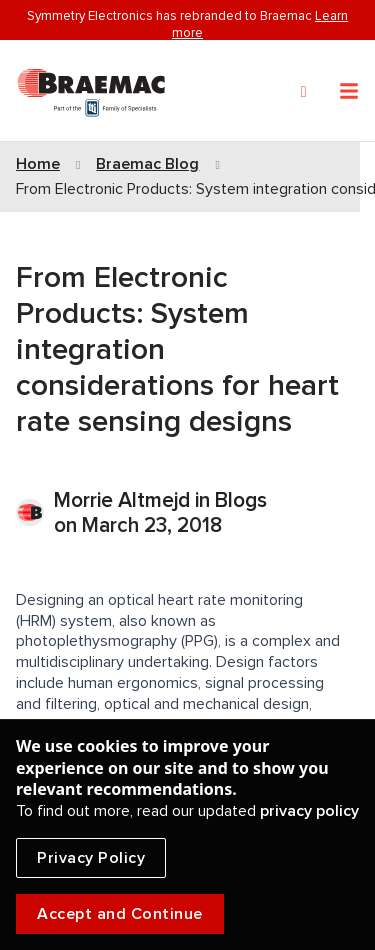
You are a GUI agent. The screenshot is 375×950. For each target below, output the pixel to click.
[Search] (304, 92)
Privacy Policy (91, 858)
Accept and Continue (120, 914)
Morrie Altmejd (124, 500)
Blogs (241, 500)
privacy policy (309, 811)
